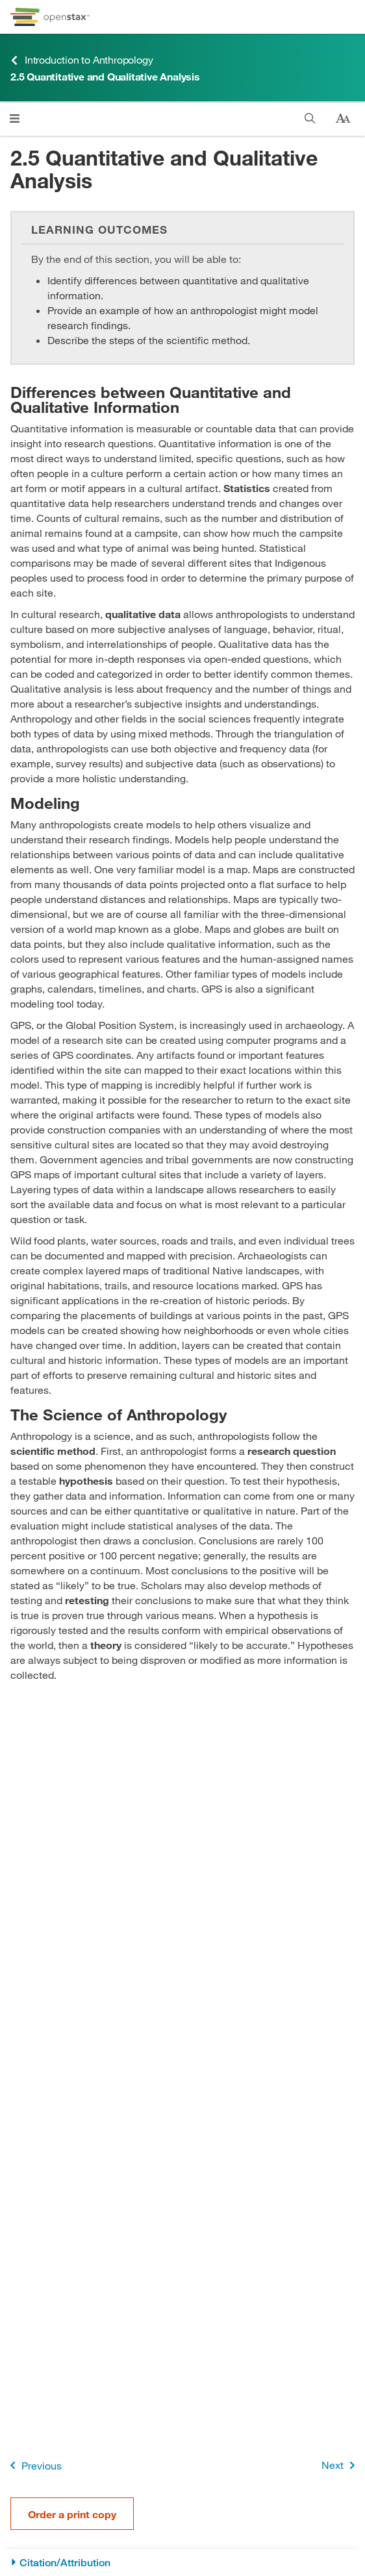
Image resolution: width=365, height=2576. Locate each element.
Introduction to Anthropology (81, 60)
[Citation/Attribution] (182, 2563)
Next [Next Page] (340, 2465)
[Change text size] (343, 119)
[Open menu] (14, 118)
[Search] (310, 118)
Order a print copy (72, 2514)
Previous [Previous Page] (33, 2465)
